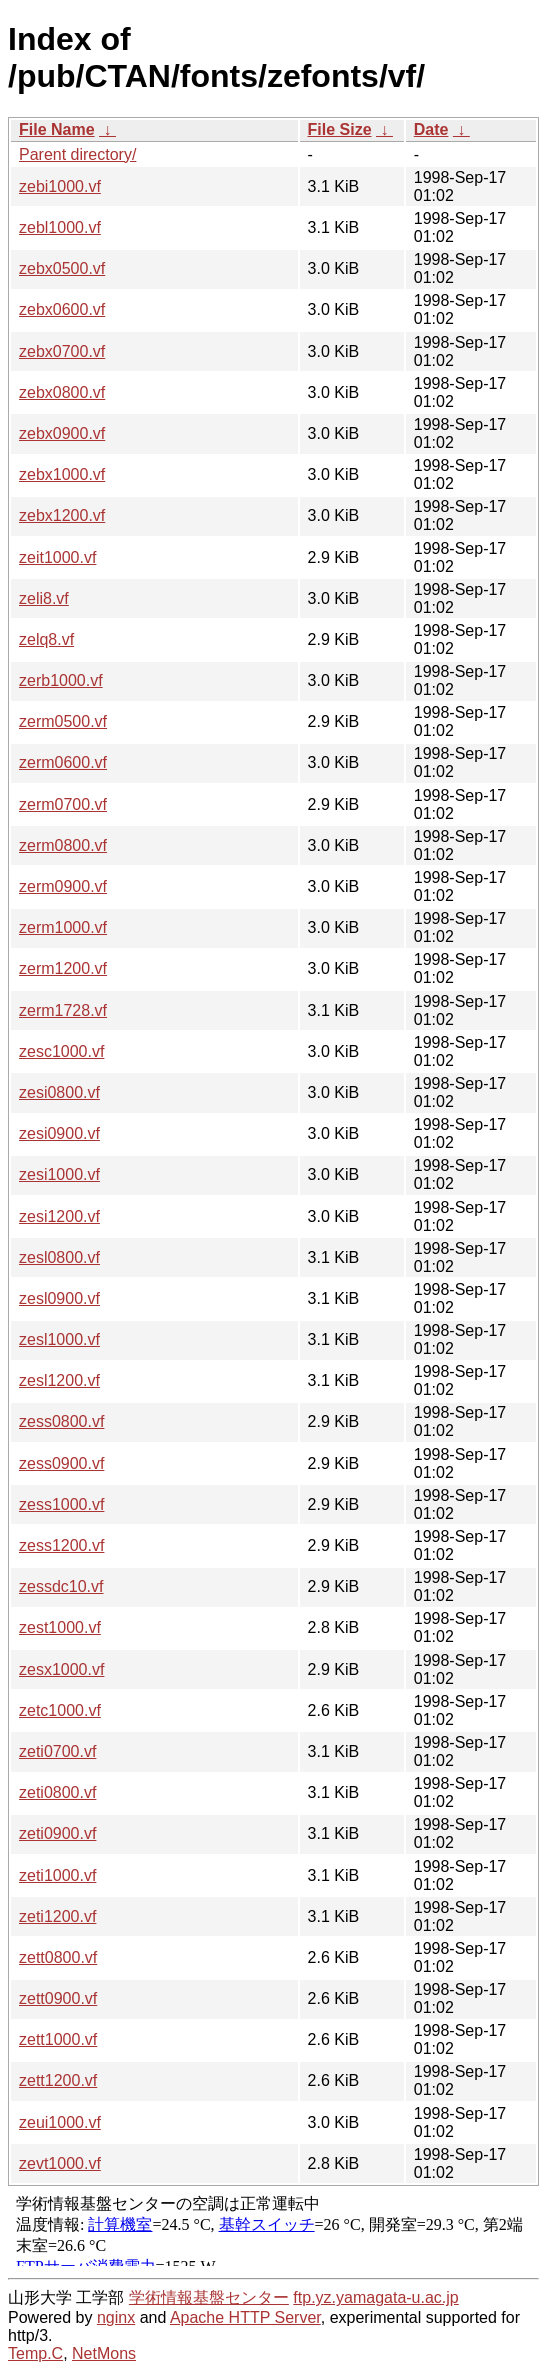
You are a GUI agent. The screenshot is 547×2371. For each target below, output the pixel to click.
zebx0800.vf (62, 392)
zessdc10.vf (61, 1586)
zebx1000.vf (62, 474)
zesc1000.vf (61, 1051)
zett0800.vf (58, 1957)
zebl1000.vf (60, 227)
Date (431, 129)
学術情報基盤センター (209, 2297)
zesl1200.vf (59, 1380)
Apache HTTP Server (245, 2317)
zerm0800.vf (63, 845)
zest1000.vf (60, 1627)
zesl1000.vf (59, 1339)
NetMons (104, 2353)
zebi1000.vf (60, 186)
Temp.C (35, 2353)
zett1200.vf (58, 2080)
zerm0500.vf (63, 721)
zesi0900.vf (59, 1133)
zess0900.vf (61, 1463)
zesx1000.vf (61, 1669)
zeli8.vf (44, 598)
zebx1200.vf (62, 515)
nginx (116, 2317)
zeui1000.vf (60, 2122)
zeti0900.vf (57, 1833)
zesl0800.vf (59, 1257)
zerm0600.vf (63, 762)
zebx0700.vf (62, 351)
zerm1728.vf (63, 1010)
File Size (340, 129)
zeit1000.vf (57, 557)
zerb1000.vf (61, 680)
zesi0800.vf (59, 1092)
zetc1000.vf (60, 1710)
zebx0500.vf (62, 268)
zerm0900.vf (63, 886)
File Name (57, 129)
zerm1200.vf (63, 968)
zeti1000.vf (57, 1875)
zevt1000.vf (60, 2163)
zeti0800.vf (57, 1792)
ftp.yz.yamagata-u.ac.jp (375, 2297)
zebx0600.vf (62, 309)
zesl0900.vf (59, 1298)
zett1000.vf (58, 2039)
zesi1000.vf (59, 1174)
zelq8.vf (46, 639)
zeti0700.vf (57, 1751)
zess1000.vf (61, 1504)
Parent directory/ (77, 154)
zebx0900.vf (62, 433)
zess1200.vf (61, 1545)
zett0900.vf (58, 1998)
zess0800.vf (61, 1421)
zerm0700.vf (63, 804)
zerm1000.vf (63, 927)
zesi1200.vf (59, 1216)
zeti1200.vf (57, 1916)
